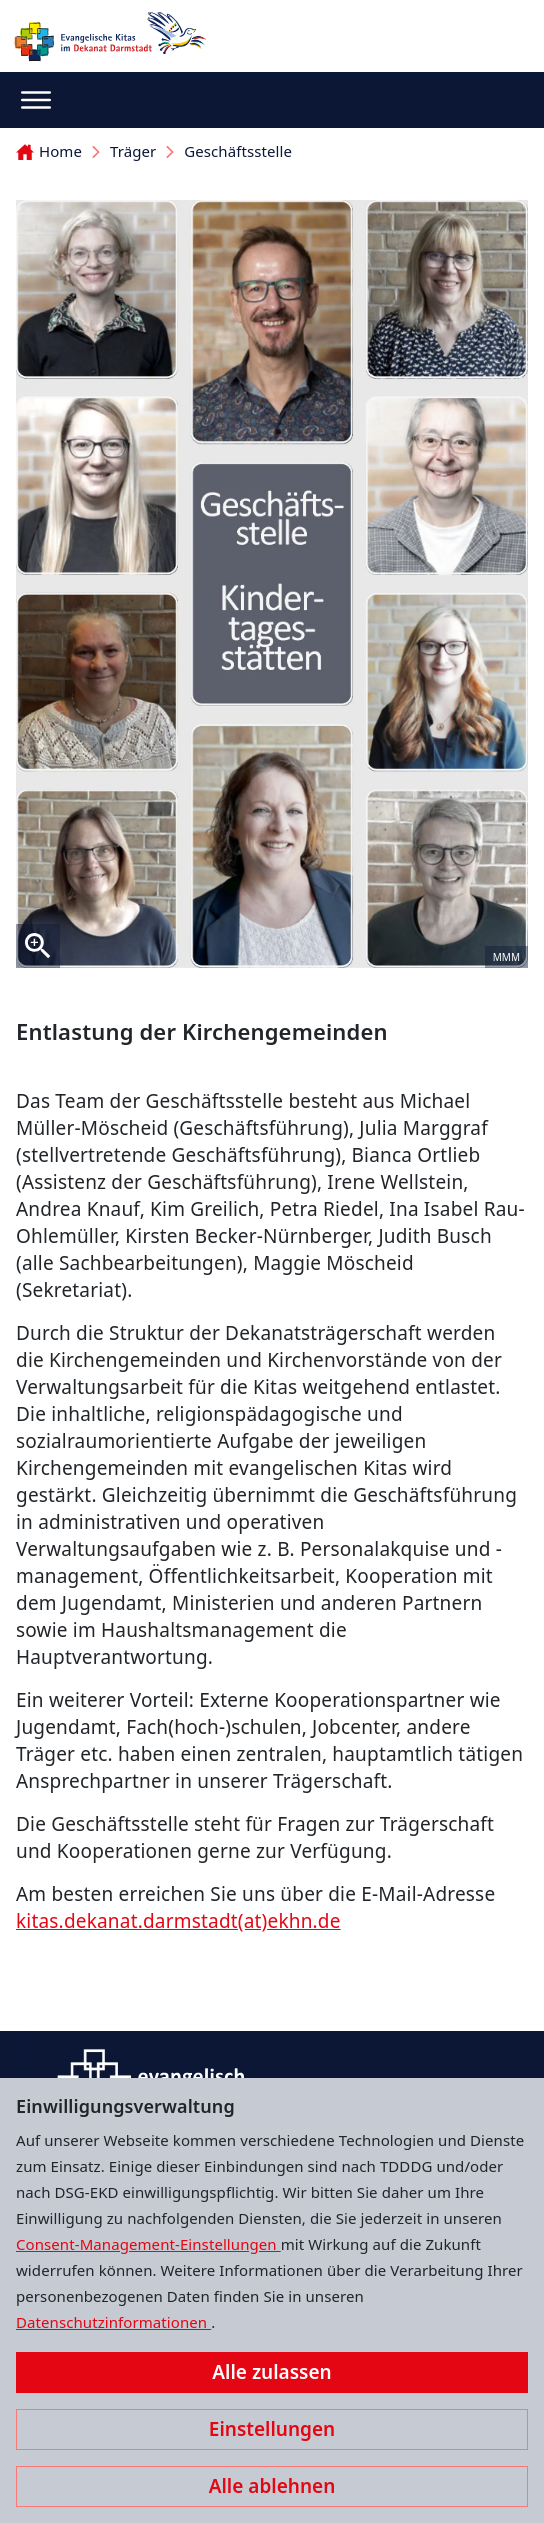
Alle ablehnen (272, 2486)
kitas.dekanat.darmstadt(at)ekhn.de (178, 1921)
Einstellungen (272, 2429)
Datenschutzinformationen (113, 2322)
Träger (133, 151)
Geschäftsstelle (238, 151)
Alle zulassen (271, 2372)
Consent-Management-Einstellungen (148, 2244)
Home (49, 151)
